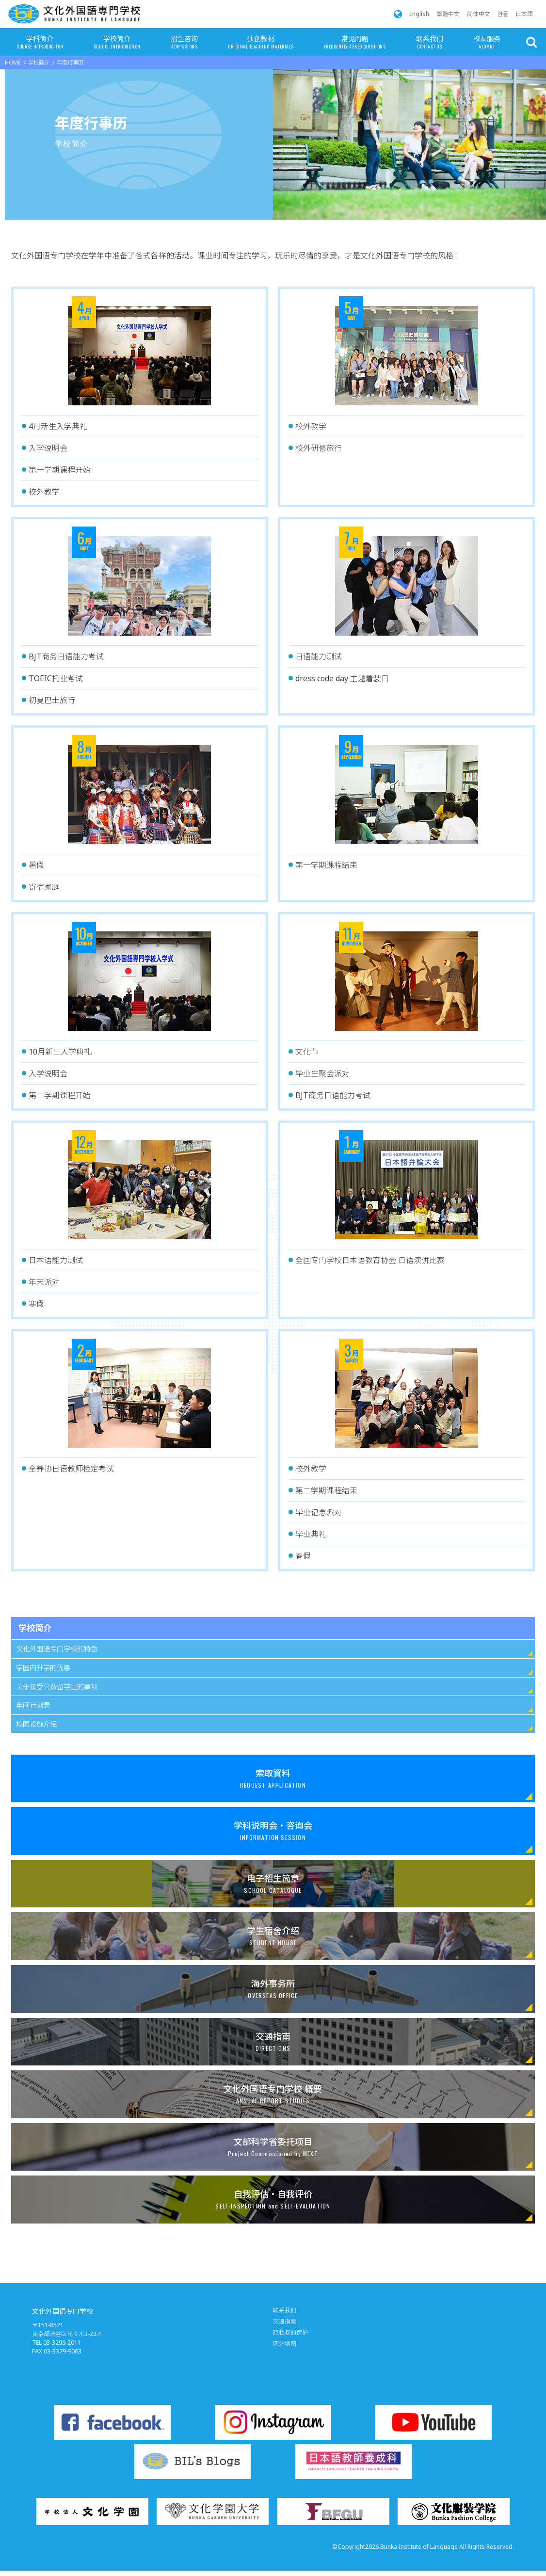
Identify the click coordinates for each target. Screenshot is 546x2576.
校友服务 (486, 42)
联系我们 (429, 42)
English (419, 14)
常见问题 (355, 42)
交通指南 (284, 2321)
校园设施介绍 (36, 1723)
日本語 (524, 14)
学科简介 (39, 42)
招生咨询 (184, 42)
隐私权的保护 (290, 2332)
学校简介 (117, 42)
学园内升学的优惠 (43, 1667)
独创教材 (260, 42)
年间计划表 (33, 1705)
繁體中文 (448, 14)
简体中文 (478, 14)
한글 (503, 14)
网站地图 (284, 2343)
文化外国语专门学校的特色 (56, 1648)
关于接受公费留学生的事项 (56, 1686)
